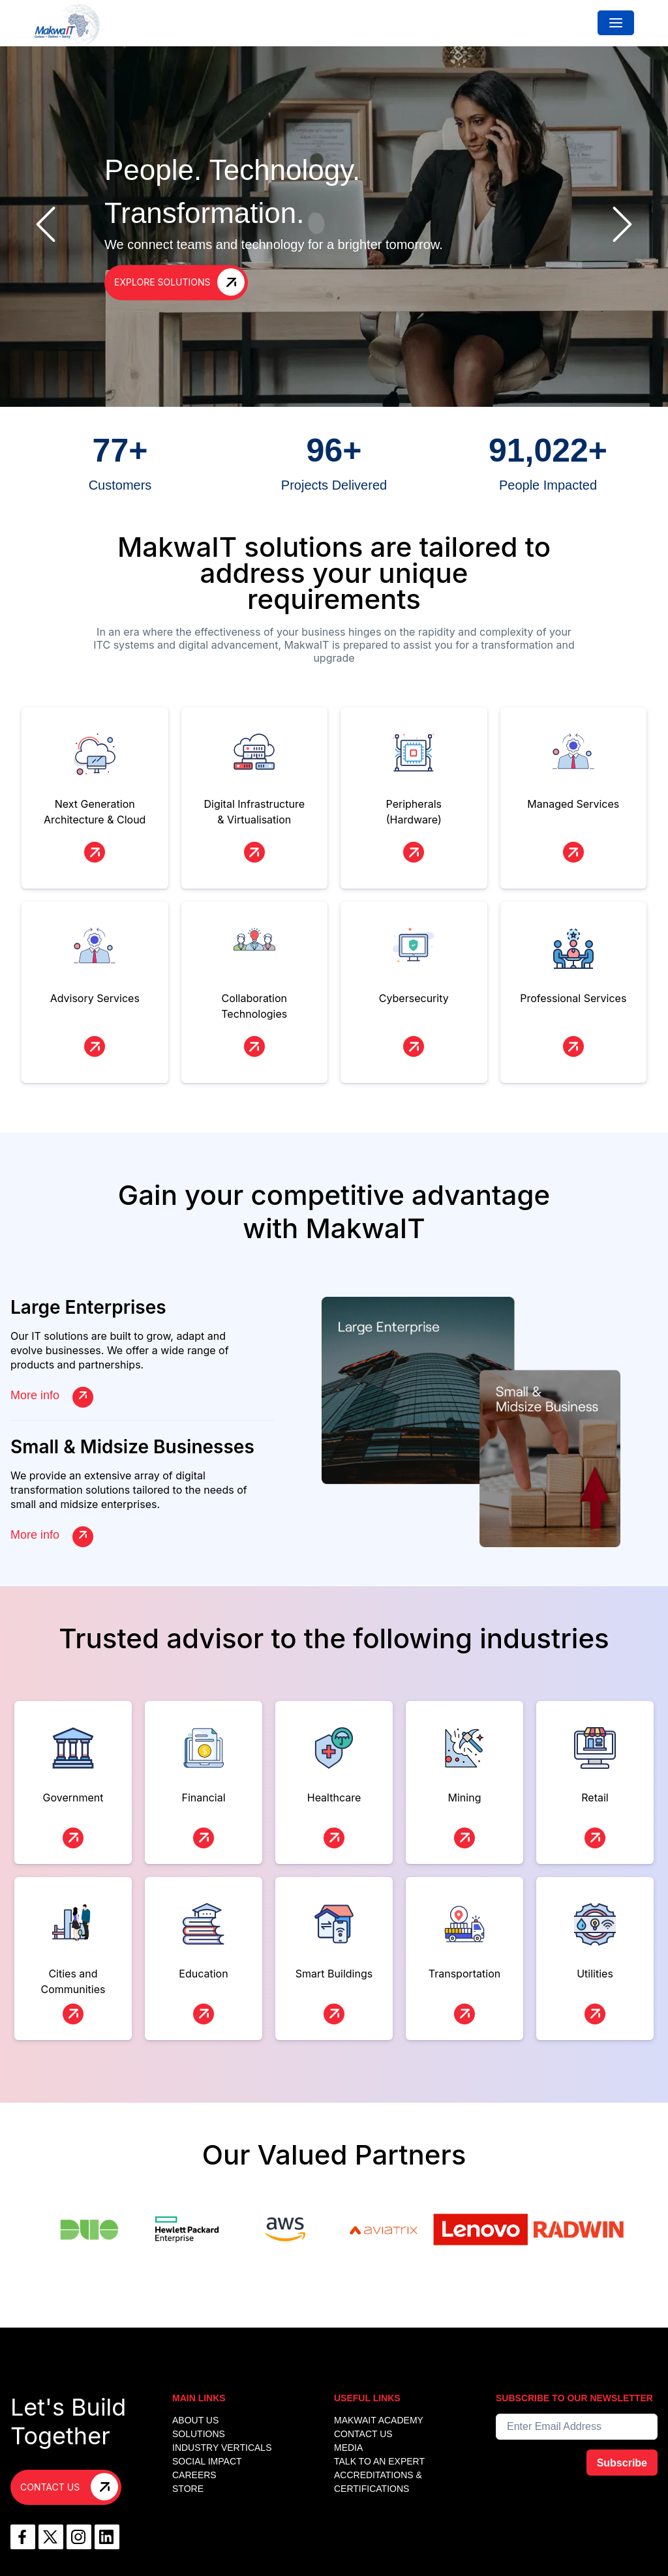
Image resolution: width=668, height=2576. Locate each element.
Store (188, 2488)
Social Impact (207, 2461)
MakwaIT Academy (378, 2420)
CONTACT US (363, 2434)
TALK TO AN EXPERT (379, 2461)
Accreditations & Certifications (378, 2482)
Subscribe (622, 2462)
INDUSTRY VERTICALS (222, 2447)
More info (51, 1395)
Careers (194, 2475)
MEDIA (348, 2447)
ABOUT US (195, 2420)
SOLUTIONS (198, 2434)
